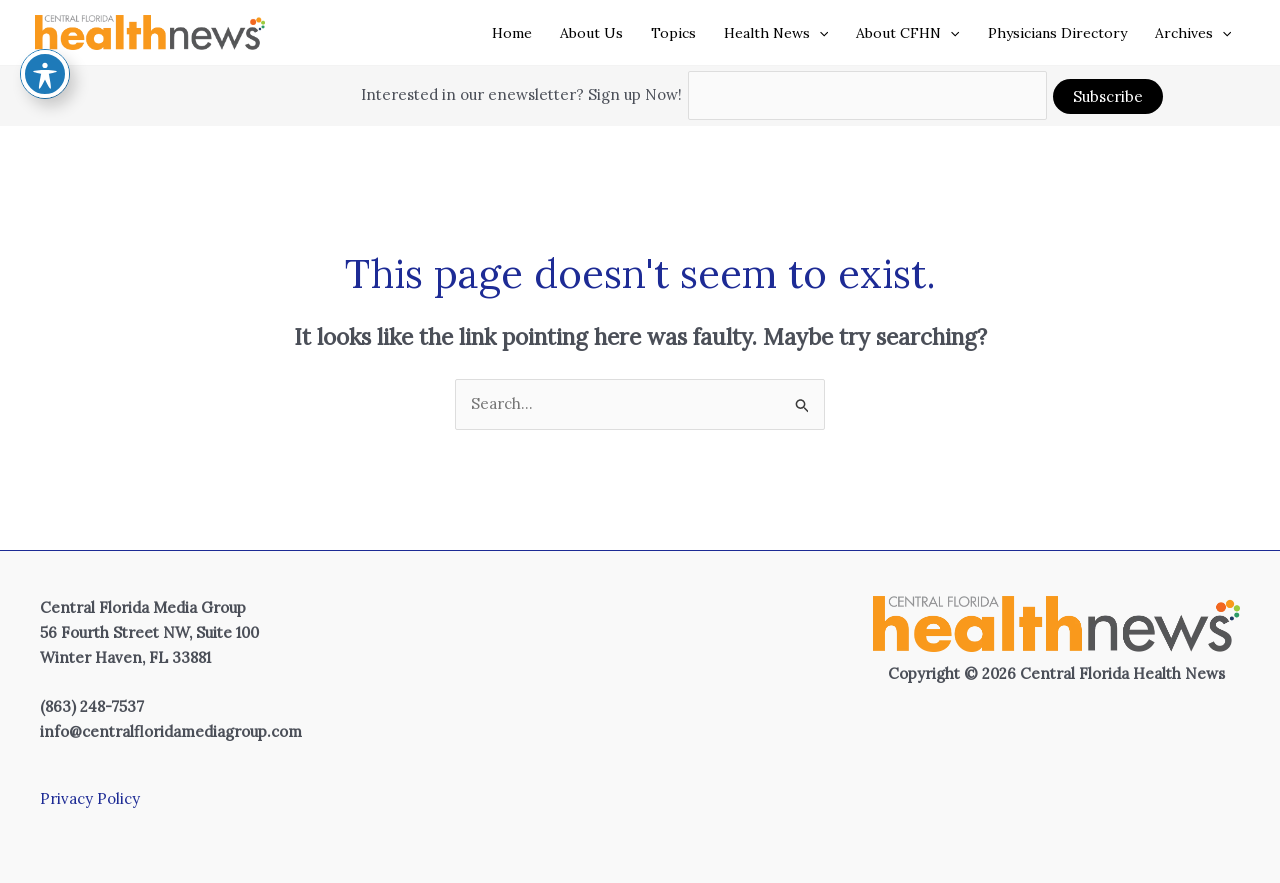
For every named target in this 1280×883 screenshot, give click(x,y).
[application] (819, 33)
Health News (776, 33)
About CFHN (907, 33)
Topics (673, 33)
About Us (591, 33)
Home (512, 33)
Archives (1193, 33)
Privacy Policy (90, 798)
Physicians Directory (1057, 33)
